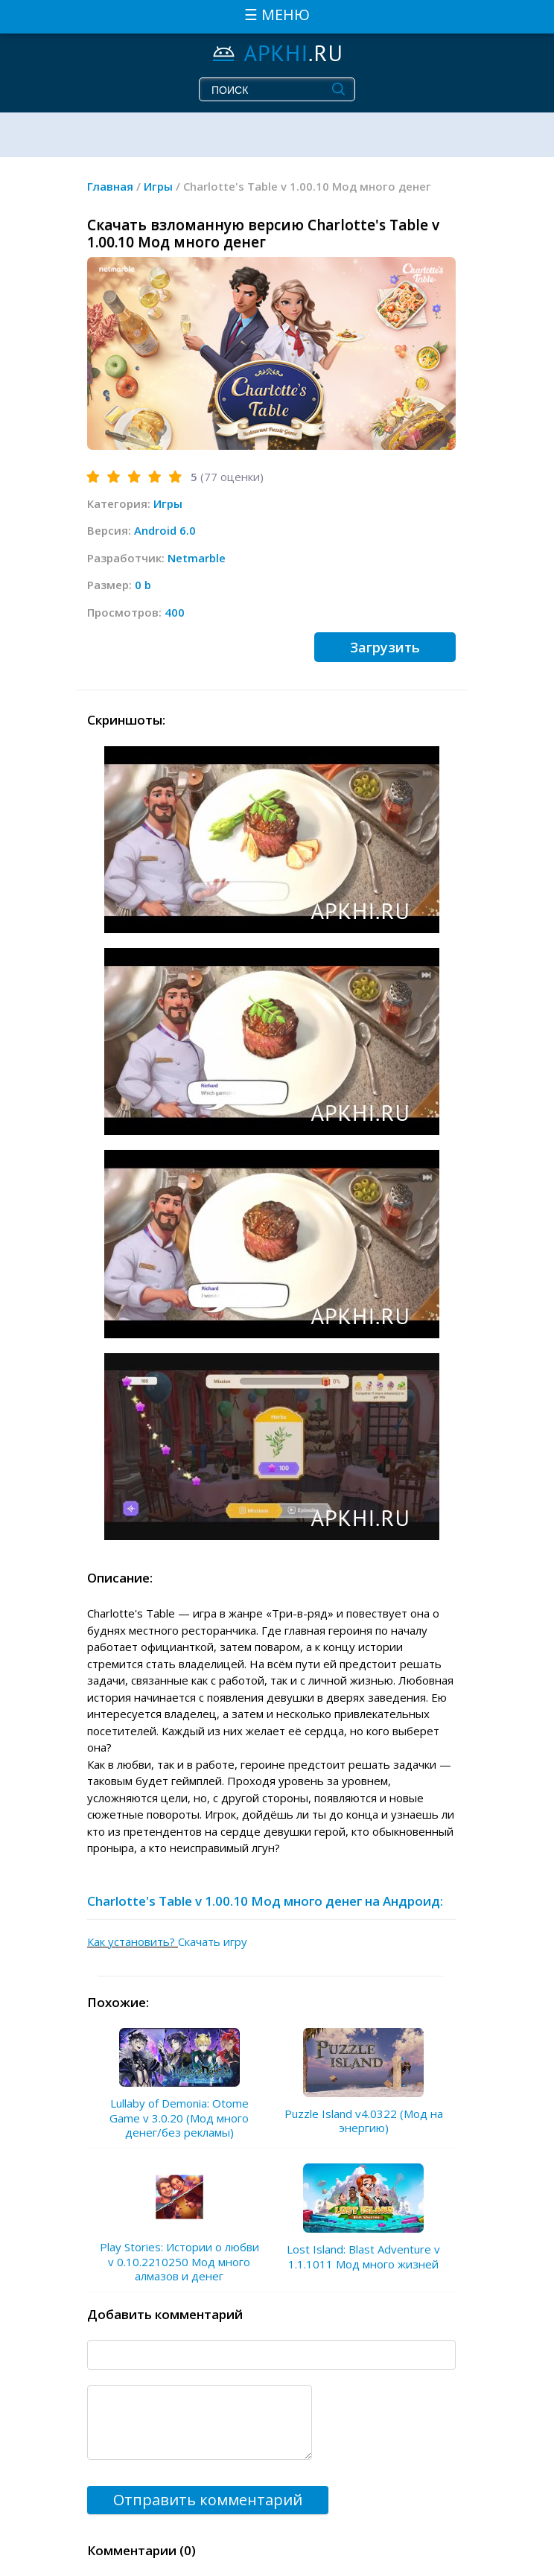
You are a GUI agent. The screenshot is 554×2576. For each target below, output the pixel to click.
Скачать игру (212, 1941)
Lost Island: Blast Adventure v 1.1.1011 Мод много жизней (363, 2256)
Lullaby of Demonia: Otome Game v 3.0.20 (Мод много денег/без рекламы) (179, 2118)
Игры (167, 503)
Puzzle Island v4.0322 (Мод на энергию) (363, 2121)
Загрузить (385, 647)
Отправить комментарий (207, 2500)
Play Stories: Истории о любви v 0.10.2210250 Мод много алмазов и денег (179, 2261)
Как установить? (132, 1941)
